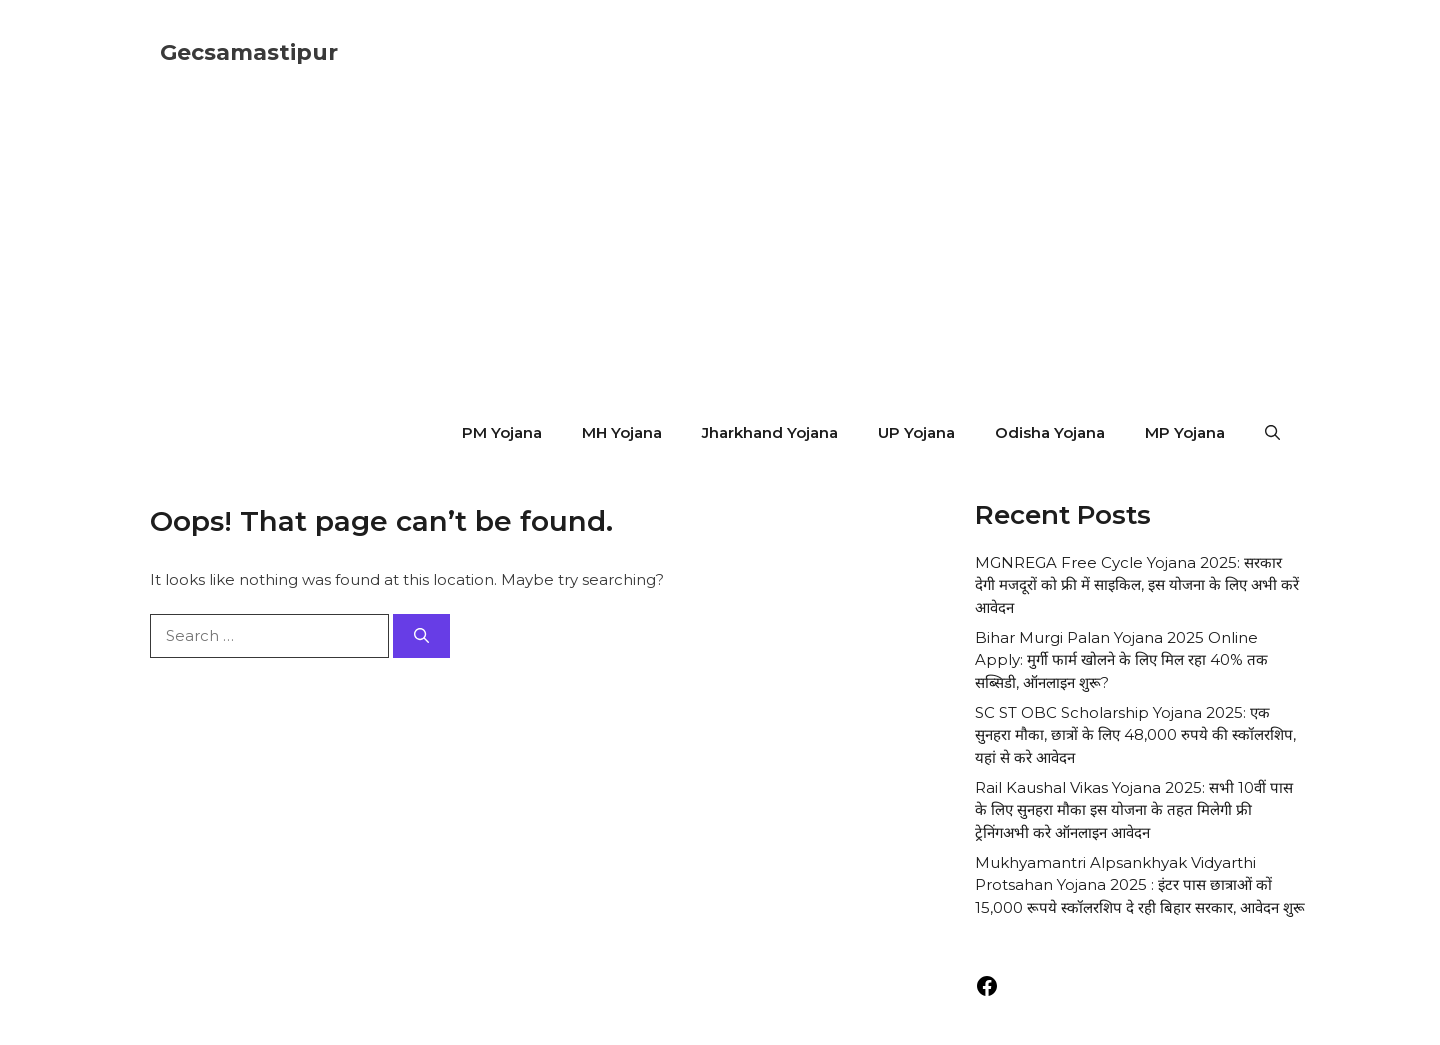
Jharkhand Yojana (770, 432)
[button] (1272, 433)
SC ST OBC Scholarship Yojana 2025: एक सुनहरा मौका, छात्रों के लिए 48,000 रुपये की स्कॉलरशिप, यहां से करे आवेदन (1135, 735)
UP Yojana (916, 432)
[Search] (421, 636)
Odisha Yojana (1050, 432)
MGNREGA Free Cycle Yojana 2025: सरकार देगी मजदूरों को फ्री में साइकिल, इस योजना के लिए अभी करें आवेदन (1137, 585)
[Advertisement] (720, 256)
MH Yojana (622, 432)
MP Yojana (1185, 432)
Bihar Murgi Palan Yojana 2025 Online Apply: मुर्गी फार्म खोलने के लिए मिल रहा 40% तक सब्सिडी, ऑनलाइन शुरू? (1121, 660)
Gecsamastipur (249, 52)
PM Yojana (502, 432)
